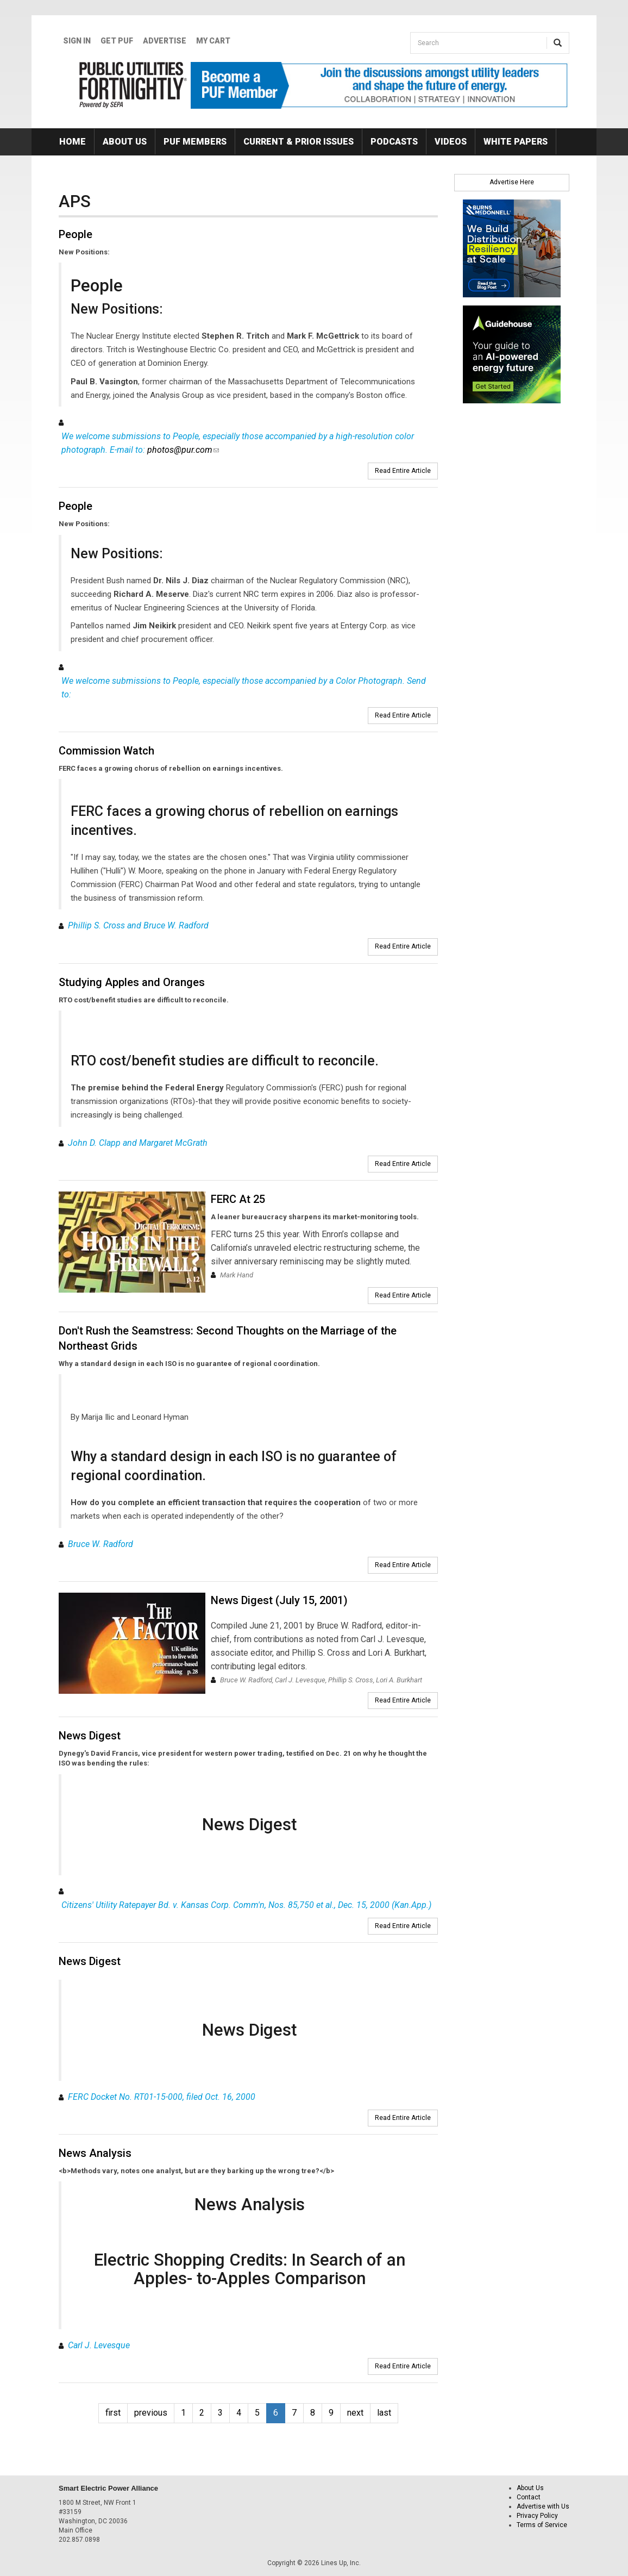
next (355, 2412)
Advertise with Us (543, 2506)
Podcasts (394, 141)
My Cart (213, 40)
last (384, 2412)
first (113, 2412)
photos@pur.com (183, 450)
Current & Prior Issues (298, 141)
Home (72, 141)
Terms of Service (542, 2525)
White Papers (515, 141)
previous (150, 2412)
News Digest (90, 1735)
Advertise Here (511, 182)
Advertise (164, 40)
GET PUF (117, 40)
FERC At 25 (238, 1199)
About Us (125, 141)
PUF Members (195, 141)
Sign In (77, 40)
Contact (529, 2497)
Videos (451, 141)
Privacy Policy (537, 2515)
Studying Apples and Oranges (132, 982)
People (75, 234)
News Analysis (95, 2153)
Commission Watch (106, 750)
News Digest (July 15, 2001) (279, 1600)
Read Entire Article (403, 471)
